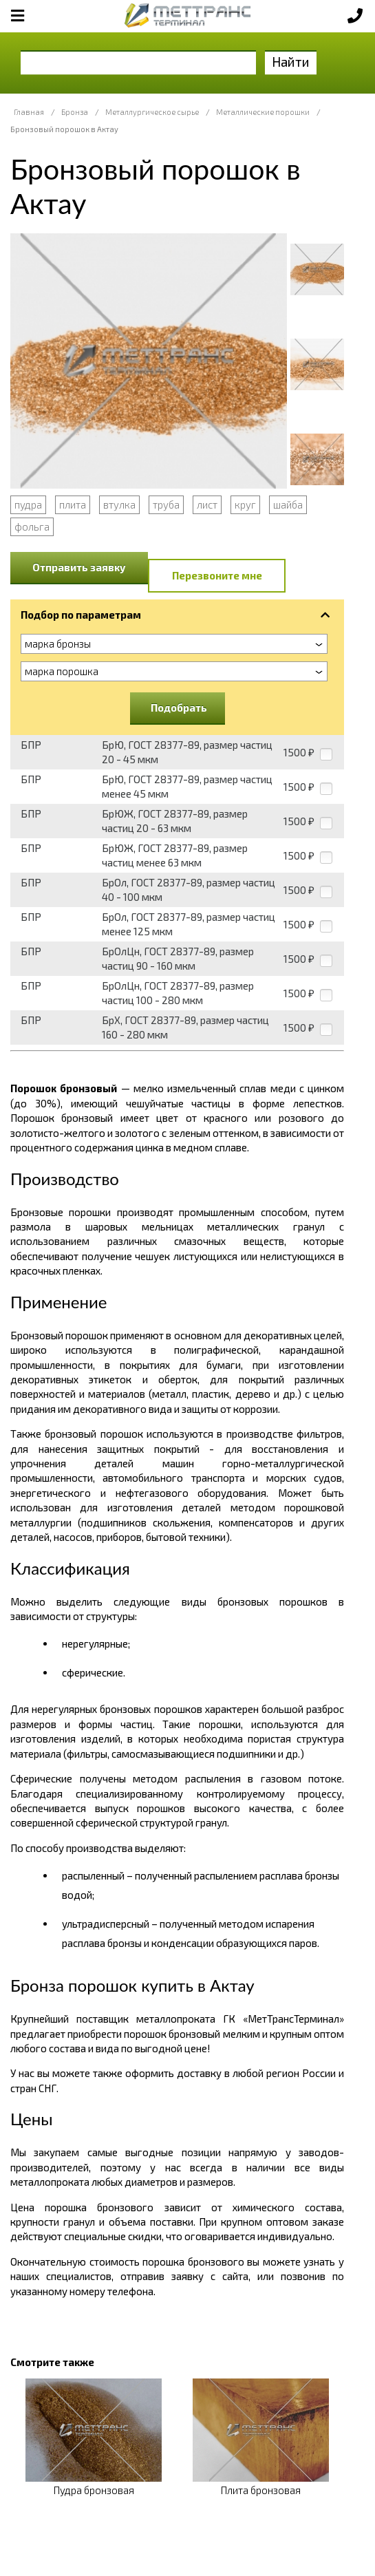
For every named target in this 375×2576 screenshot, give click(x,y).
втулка (119, 504)
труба (166, 504)
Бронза (74, 111)
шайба (288, 504)
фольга (32, 526)
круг (245, 504)
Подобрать (179, 707)
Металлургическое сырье (152, 111)
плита (72, 504)
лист (207, 504)
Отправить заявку (79, 567)
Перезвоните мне (217, 575)
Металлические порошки (263, 111)
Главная (29, 111)
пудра (28, 504)
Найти (291, 62)
